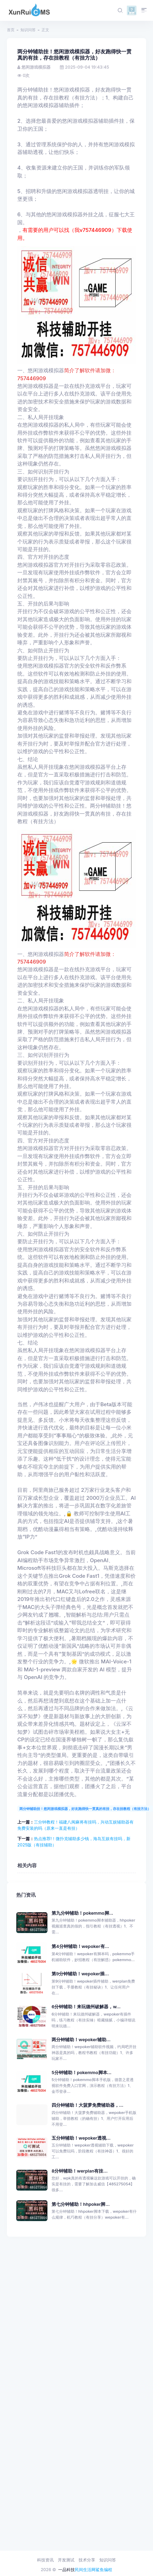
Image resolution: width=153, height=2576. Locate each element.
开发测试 (66, 2559)
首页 (11, 29)
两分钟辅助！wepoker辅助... (81, 2039)
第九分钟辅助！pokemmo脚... (82, 1913)
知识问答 (28, 29)
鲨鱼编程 (104, 2569)
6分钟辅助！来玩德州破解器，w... (86, 2006)
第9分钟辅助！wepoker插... (80, 1973)
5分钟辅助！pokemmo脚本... (81, 2072)
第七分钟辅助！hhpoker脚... (81, 2204)
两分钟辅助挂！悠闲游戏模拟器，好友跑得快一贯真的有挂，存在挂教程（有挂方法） (85, 1809)
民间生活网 (85, 2569)
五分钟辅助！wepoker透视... (81, 2138)
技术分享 (87, 2559)
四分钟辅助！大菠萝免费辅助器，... (87, 2105)
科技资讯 (45, 2559)
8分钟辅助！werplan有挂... (80, 2171)
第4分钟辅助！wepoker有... (80, 1946)
